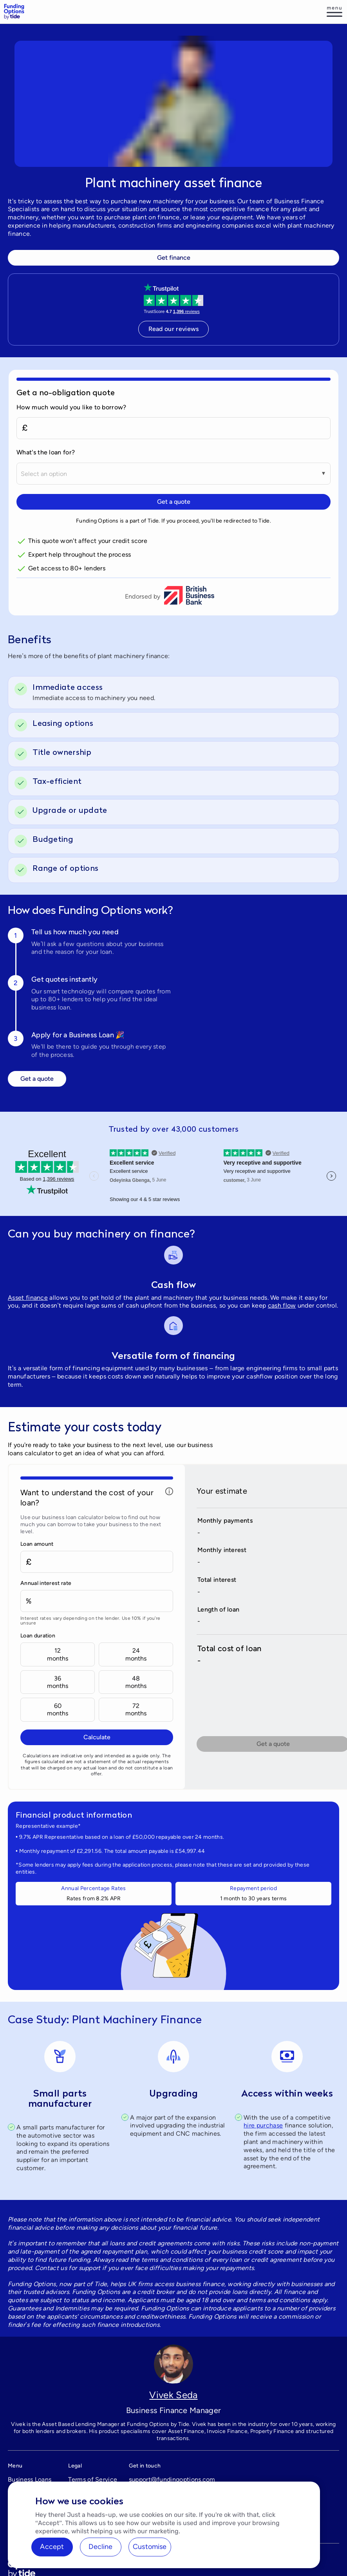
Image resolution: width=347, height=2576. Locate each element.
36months (57, 1682)
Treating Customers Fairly (92, 2498)
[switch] (183, 687)
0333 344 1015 (150, 2494)
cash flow (282, 1305)
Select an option (44, 474)
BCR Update (25, 2522)
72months (135, 1709)
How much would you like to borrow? (71, 407)
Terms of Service (92, 2479)
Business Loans (29, 2479)
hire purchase (263, 2125)
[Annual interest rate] (96, 1601)
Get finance (173, 257)
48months (135, 1682)
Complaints (84, 2516)
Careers (19, 2508)
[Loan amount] (96, 1562)
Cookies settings (92, 2530)
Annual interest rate (45, 1583)
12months (57, 1654)
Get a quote (173, 501)
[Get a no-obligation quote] (173, 392)
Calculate (96, 1737)
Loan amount (36, 1544)
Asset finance (28, 1297)
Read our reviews (173, 329)
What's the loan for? (45, 452)
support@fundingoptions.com (172, 2479)
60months (57, 1709)
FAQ (14, 2494)
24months (135, 1654)
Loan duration (37, 1636)
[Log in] (334, 12)
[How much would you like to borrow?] (173, 428)
